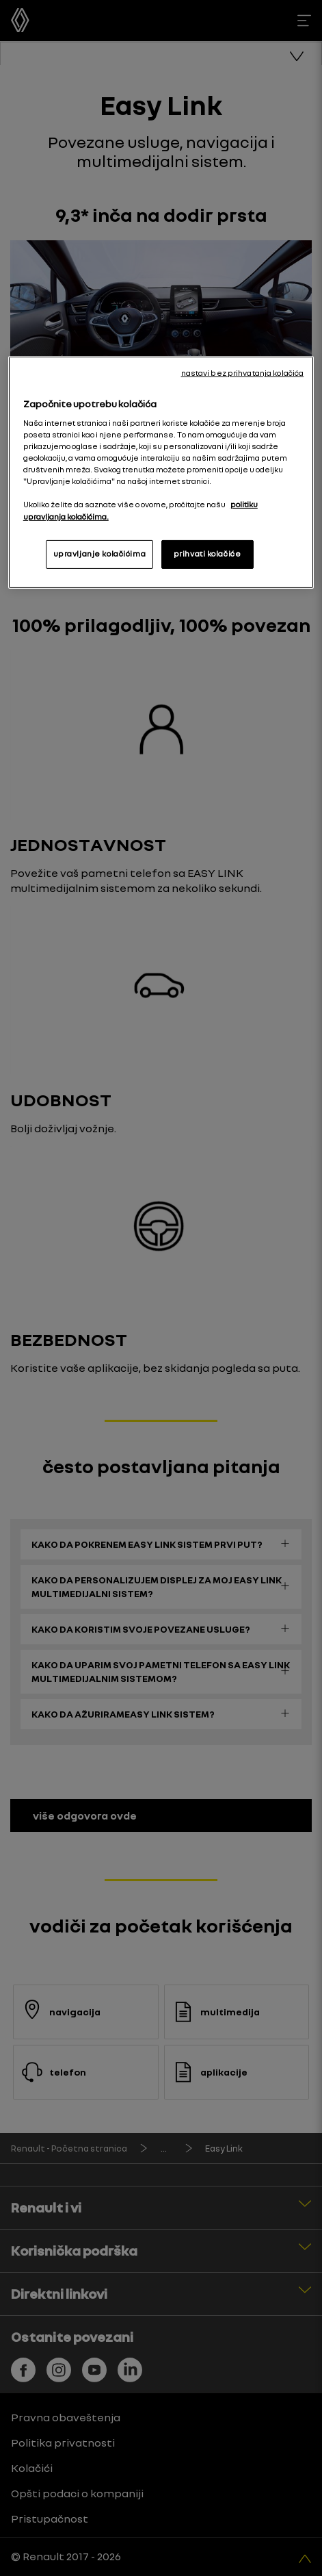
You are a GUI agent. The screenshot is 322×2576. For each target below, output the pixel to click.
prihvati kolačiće (207, 554)
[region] (161, 472)
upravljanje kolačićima (99, 554)
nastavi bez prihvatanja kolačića (242, 373)
